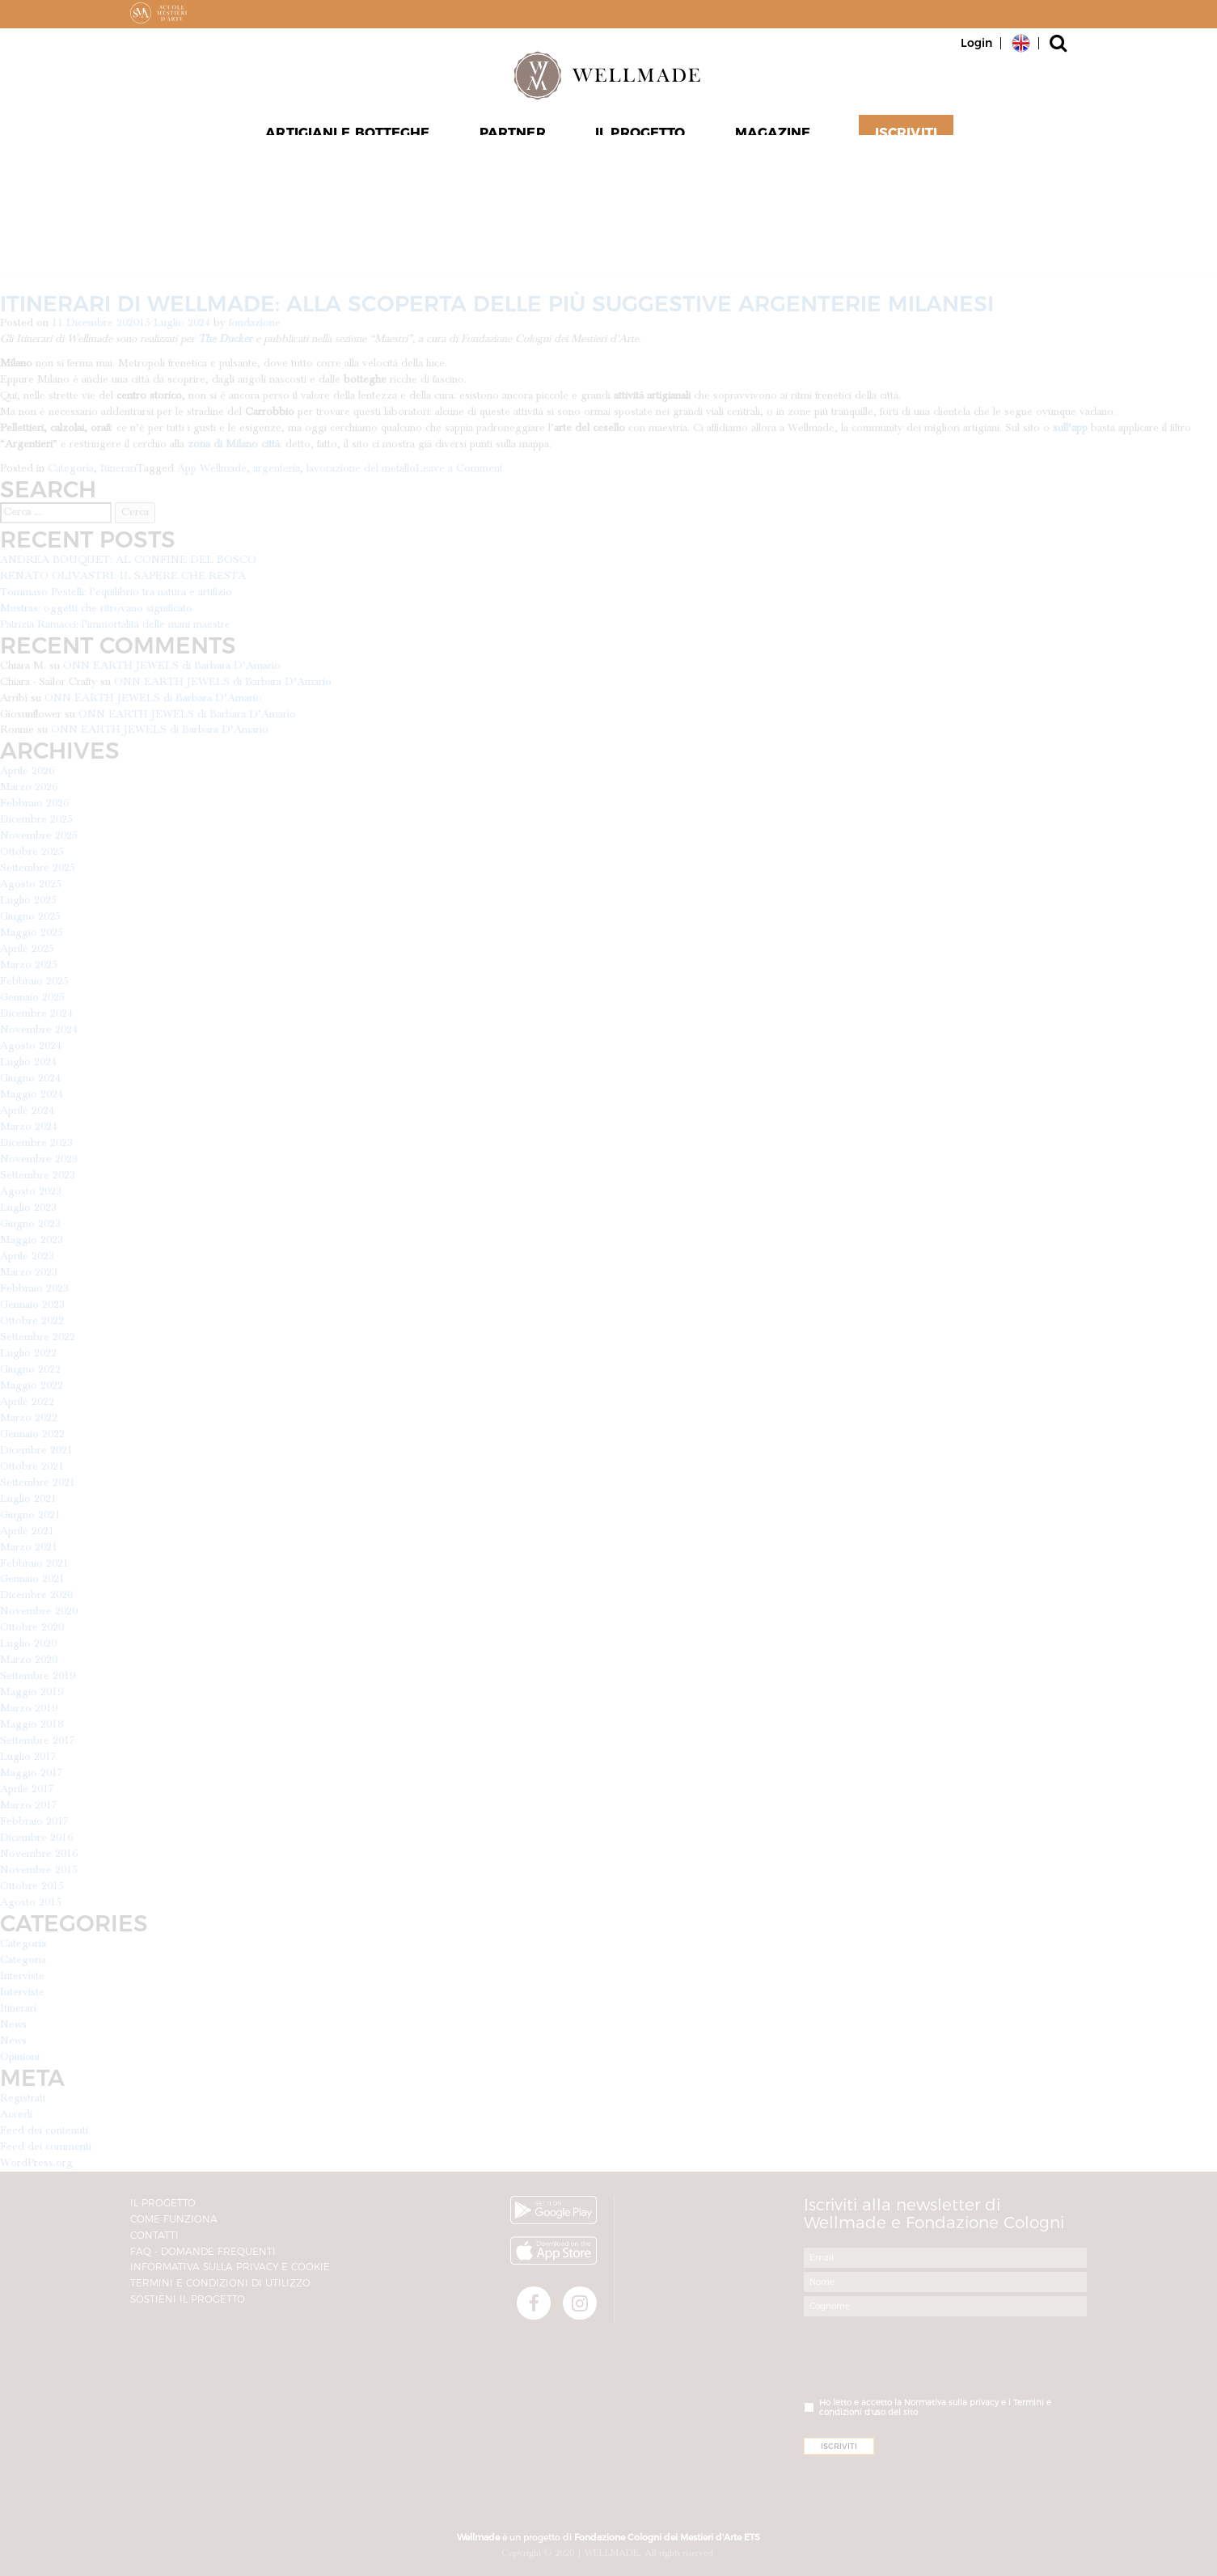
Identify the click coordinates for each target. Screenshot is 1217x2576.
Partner (513, 138)
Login (976, 43)
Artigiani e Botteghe (351, 138)
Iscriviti (900, 138)
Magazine (770, 138)
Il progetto (639, 138)
